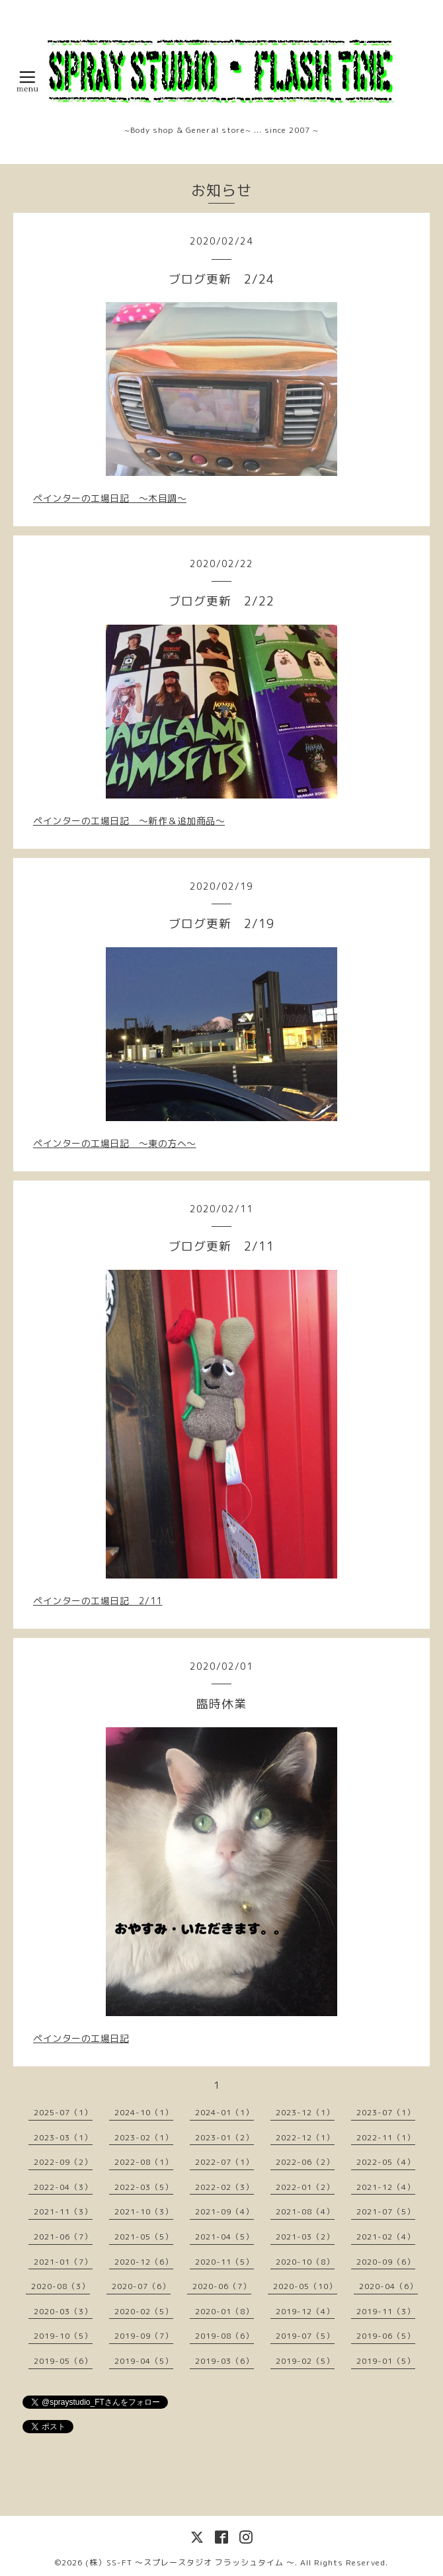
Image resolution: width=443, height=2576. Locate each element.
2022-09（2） (63, 2161)
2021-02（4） (385, 2236)
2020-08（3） (60, 2286)
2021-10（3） (143, 2211)
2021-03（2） (305, 2236)
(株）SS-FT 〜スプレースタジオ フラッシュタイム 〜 (190, 2562)
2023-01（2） (224, 2137)
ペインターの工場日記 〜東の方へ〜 (114, 1143)
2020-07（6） (141, 2286)
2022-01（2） (305, 2187)
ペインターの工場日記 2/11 (98, 1600)
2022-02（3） (224, 2187)
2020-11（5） (224, 2261)
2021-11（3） (63, 2211)
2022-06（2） (305, 2161)
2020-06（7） (221, 2286)
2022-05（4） (385, 2161)
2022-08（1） (143, 2161)
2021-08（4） (305, 2211)
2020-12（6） (143, 2261)
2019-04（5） (143, 2360)
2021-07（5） (385, 2211)
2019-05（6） (63, 2360)
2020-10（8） (305, 2261)
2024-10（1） (143, 2112)
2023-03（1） (63, 2137)
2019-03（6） (224, 2360)
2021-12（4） (385, 2187)
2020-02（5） (143, 2311)
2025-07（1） (63, 2112)
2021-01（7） (63, 2261)
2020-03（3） (63, 2311)
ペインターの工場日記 (81, 2038)
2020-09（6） (385, 2261)
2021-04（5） (224, 2236)
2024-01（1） (224, 2112)
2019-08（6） (224, 2335)
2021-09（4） (224, 2211)
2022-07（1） (224, 2161)
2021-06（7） (63, 2236)
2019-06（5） (385, 2335)
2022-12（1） (305, 2137)
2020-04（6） (388, 2286)
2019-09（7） (143, 2335)
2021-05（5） (143, 2236)
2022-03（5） (143, 2187)
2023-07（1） (385, 2112)
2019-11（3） (385, 2311)
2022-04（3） (63, 2187)
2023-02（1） (143, 2137)
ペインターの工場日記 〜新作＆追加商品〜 (129, 820)
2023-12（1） (305, 2112)
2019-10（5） (63, 2335)
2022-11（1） (385, 2137)
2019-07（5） (305, 2335)
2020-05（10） (305, 2286)
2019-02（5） (305, 2360)
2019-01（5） (385, 2360)
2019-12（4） (305, 2311)
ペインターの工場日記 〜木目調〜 (109, 498)
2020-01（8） (224, 2311)
